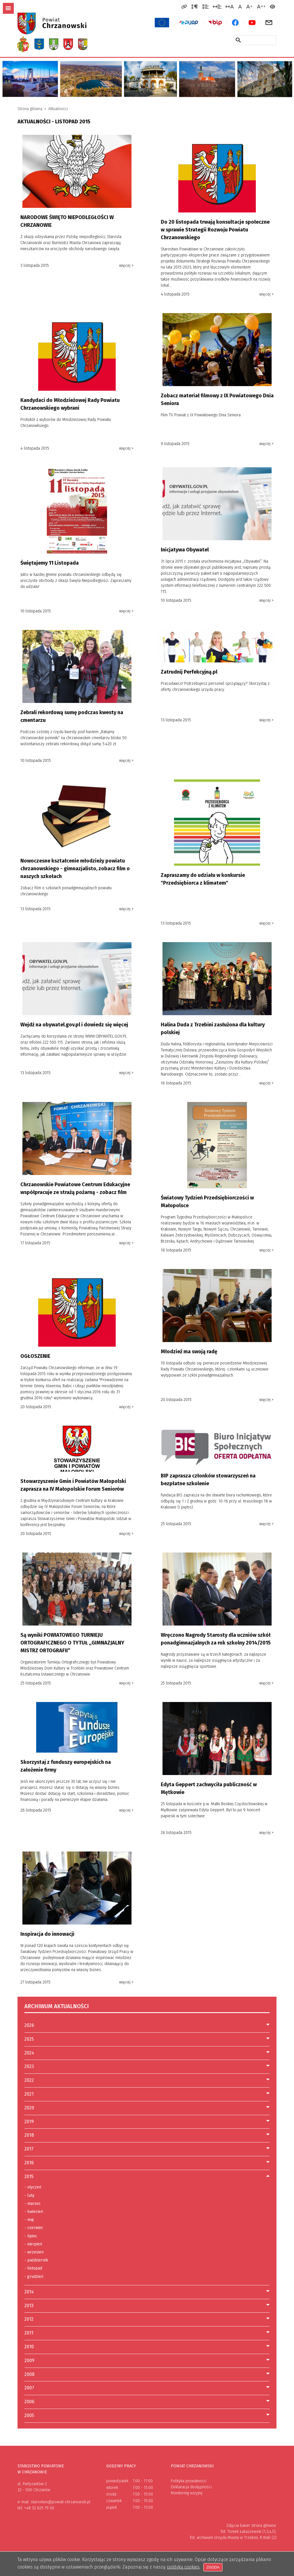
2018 (29, 2135)
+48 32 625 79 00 (39, 2508)
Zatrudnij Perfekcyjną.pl (189, 672)
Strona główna (30, 108)
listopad (33, 2268)
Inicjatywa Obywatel (185, 550)
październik (36, 2260)
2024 (29, 2053)
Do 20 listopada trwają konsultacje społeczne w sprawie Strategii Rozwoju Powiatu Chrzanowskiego (215, 230)
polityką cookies (183, 2567)
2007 (29, 2388)
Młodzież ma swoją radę (189, 1351)
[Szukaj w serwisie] (238, 40)
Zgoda (213, 2567)
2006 (29, 2401)
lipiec (30, 2236)
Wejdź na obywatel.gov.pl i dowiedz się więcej (74, 1024)
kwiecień (33, 2212)
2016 (29, 2162)
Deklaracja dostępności (191, 2487)
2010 (29, 2346)
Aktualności (58, 108)
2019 (29, 2121)
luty (29, 2196)
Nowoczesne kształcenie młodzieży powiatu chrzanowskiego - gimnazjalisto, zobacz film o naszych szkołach (75, 868)
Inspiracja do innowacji (47, 1934)
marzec (32, 2204)
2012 (29, 2319)
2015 (29, 2176)
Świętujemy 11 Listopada (49, 563)
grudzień (33, 2277)
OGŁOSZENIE (35, 1356)
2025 (29, 2039)
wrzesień (34, 2252)
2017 (29, 2149)
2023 (29, 2066)
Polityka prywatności (188, 2481)
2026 (29, 2025)
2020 (29, 2108)
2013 (29, 2305)
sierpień (33, 2244)
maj (29, 2220)
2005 (29, 2415)
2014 (29, 2292)
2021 (29, 2094)
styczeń (32, 2187)
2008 (29, 2374)
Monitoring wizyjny (187, 2493)
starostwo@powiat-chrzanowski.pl (60, 2502)
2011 (28, 2333)
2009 (29, 2360)
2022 (29, 2080)
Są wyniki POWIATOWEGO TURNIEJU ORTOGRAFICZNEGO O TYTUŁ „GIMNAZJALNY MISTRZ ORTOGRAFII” (72, 1643)
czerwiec (33, 2228)
